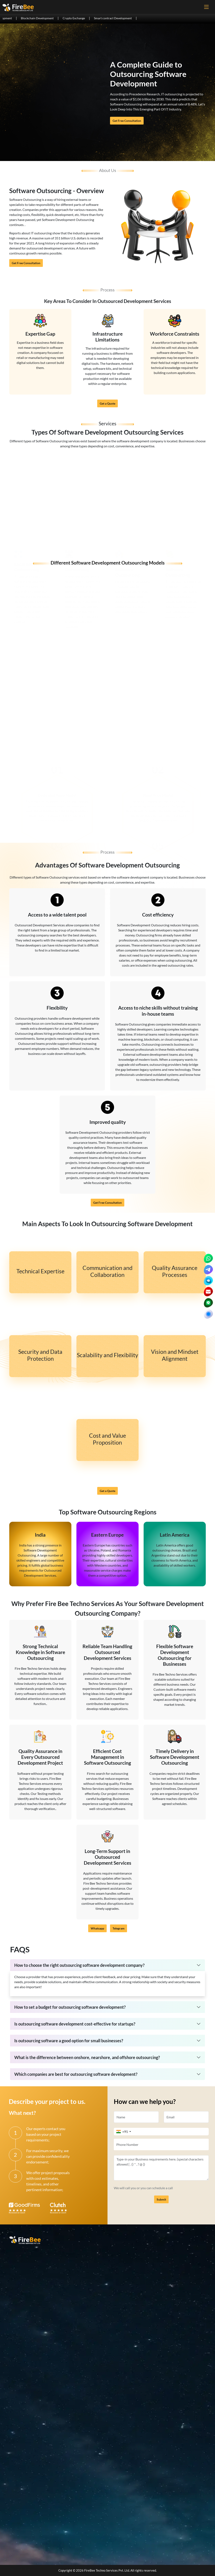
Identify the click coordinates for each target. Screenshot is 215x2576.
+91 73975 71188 (30, 2446)
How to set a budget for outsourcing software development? (70, 2007)
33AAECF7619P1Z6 (34, 2523)
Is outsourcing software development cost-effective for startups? (74, 2023)
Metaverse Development (133, 2300)
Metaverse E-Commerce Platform (38, 2373)
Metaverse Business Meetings (36, 2389)
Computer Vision (127, 2397)
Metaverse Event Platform (33, 2406)
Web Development (28, 2284)
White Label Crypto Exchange (136, 2292)
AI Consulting (125, 2406)
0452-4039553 (30, 2507)
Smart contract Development (123, 18)
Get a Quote (107, 403)
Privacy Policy (186, 2512)
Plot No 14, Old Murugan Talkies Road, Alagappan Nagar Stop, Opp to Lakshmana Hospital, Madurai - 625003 (108, 2456)
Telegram (119, 1928)
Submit (161, 2199)
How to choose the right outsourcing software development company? (79, 1965)
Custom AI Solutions (130, 2365)
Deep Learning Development (136, 2381)
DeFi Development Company (136, 2325)
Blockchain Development (48, 18)
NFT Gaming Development (134, 2317)
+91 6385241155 (32, 2469)
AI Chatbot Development (133, 2357)
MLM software (25, 2317)
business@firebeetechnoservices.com (44, 2440)
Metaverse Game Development (37, 2357)
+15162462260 (98, 2500)
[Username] (136, 2117)
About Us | (151, 2511)
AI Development (127, 2348)
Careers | (167, 2512)
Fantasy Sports (25, 2325)
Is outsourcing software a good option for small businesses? (68, 2040)
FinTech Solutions (27, 2268)
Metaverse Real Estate (30, 2397)
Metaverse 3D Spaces (30, 2381)
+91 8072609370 (32, 2491)
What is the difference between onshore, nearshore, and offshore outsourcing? (87, 2057)
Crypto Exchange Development (137, 2284)
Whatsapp (97, 1928)
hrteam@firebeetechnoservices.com (45, 2463)
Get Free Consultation (127, 120)
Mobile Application (28, 2292)
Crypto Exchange (84, 18)
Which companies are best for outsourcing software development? (75, 2074)
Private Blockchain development (138, 2268)
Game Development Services (35, 2300)
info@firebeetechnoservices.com (42, 2485)
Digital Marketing (27, 2309)
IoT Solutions (24, 2276)
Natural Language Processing (136, 2389)
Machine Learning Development (138, 2373)
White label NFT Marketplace (136, 2309)
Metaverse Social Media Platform (38, 2365)
